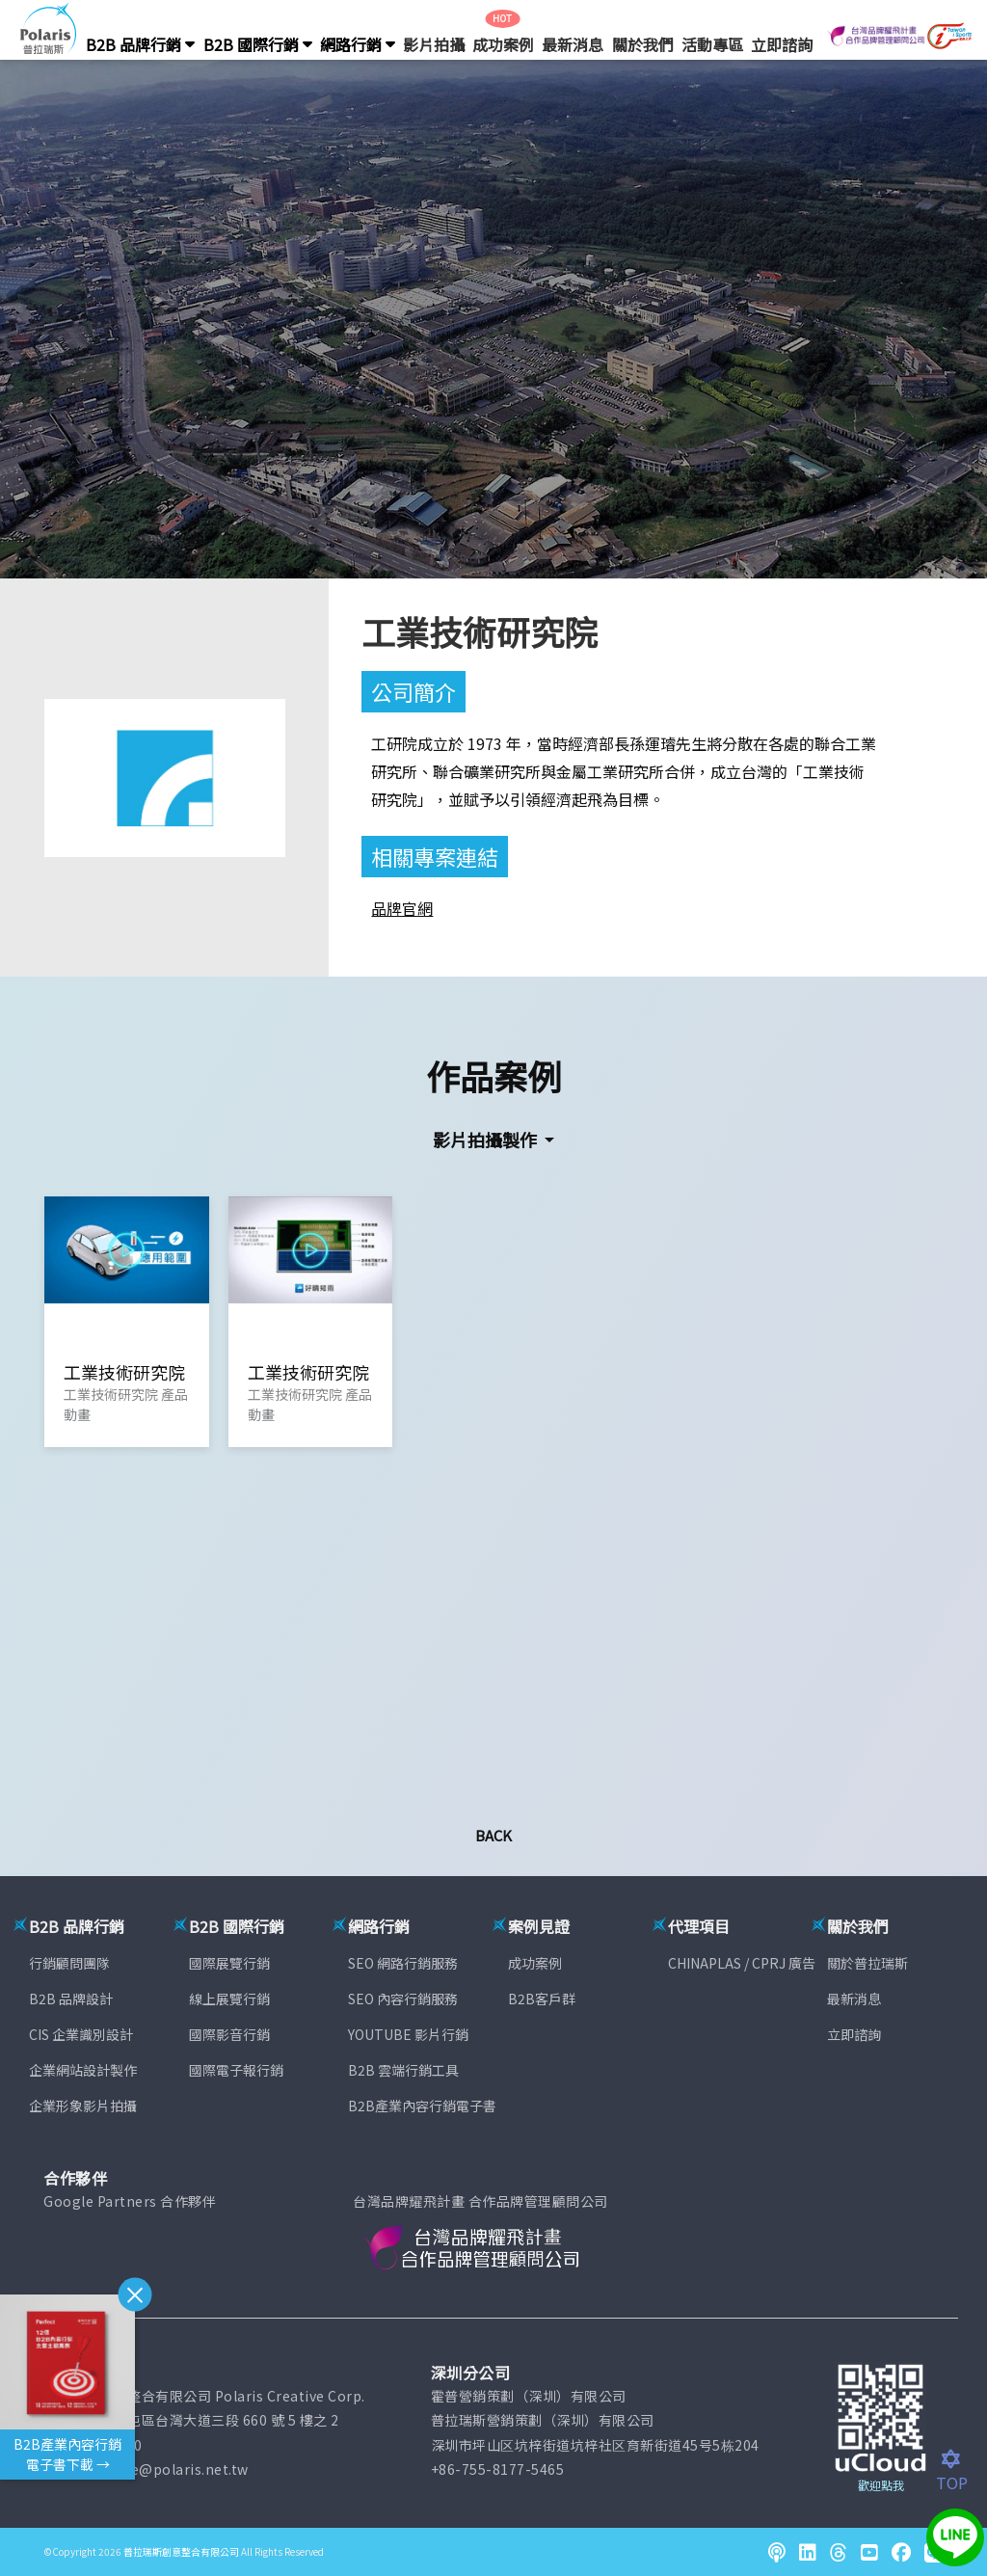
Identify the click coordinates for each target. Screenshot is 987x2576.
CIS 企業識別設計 (81, 2034)
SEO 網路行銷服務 (403, 1962)
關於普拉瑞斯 (867, 1962)
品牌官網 (402, 908)
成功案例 (503, 44)
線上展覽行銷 (229, 1998)
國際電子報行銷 (236, 2070)
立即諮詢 (782, 44)
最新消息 (572, 44)
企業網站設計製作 (83, 2070)
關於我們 (643, 44)
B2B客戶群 (541, 1998)
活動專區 (712, 44)
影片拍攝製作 (487, 1139)
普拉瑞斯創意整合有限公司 (181, 2551)
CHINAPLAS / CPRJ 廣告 (741, 1962)
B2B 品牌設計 (71, 1998)
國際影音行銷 (229, 2034)
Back (493, 1835)
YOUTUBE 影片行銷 (408, 2034)
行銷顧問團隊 (69, 1962)
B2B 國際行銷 (257, 44)
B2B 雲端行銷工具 (403, 2070)
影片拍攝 (434, 44)
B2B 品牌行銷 (140, 44)
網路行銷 (357, 44)
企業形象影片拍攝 (83, 2105)
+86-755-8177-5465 (498, 2469)
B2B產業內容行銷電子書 (422, 2105)
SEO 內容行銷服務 (403, 1998)
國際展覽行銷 (229, 1962)
